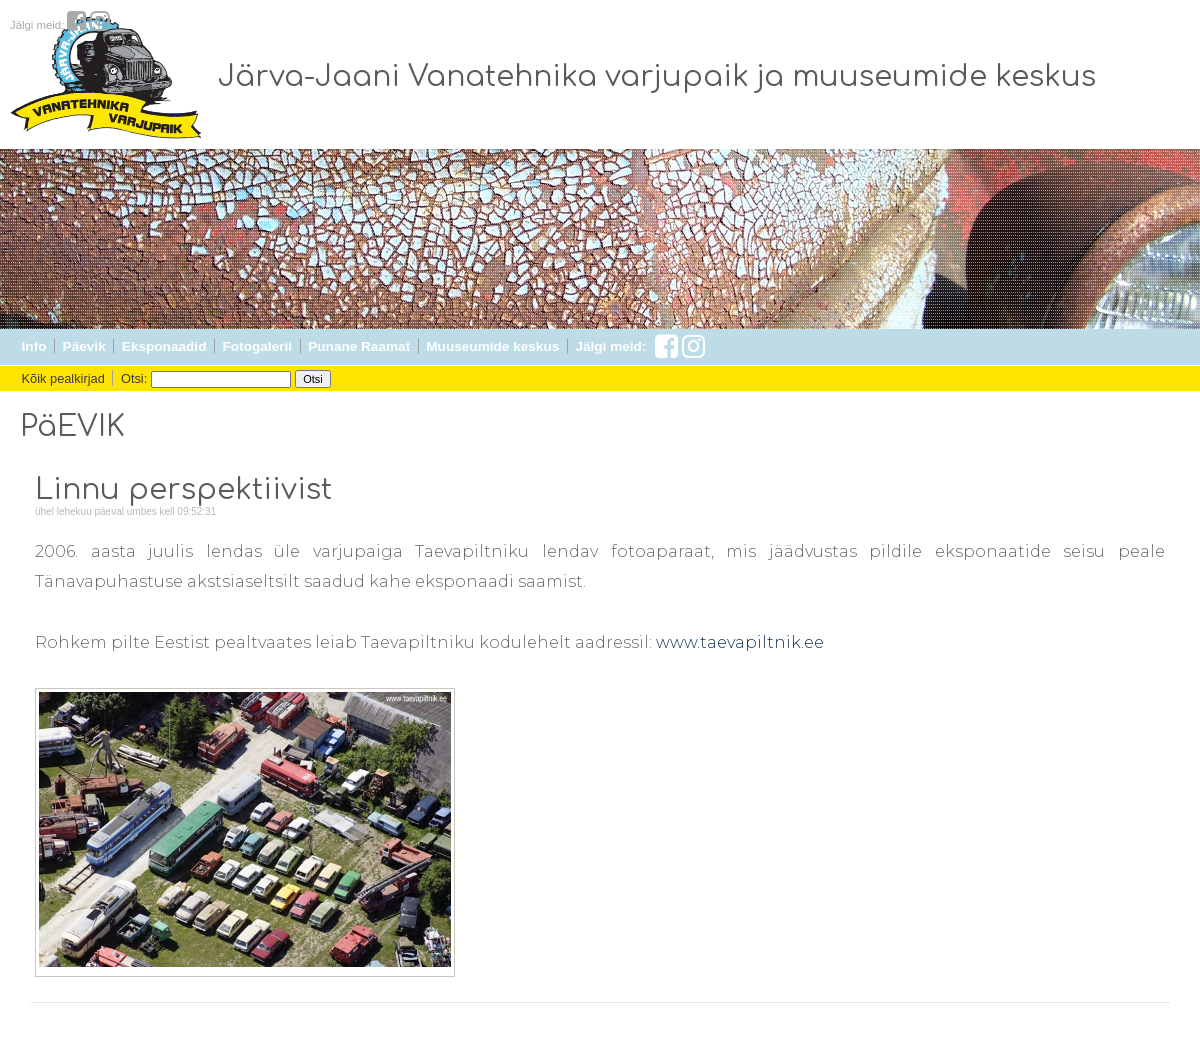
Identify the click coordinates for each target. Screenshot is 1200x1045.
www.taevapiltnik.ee (740, 642)
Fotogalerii (257, 346)
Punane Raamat (359, 346)
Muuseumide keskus (492, 346)
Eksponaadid (164, 346)
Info (34, 346)
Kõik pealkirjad (63, 378)
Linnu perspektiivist (183, 490)
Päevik (84, 346)
